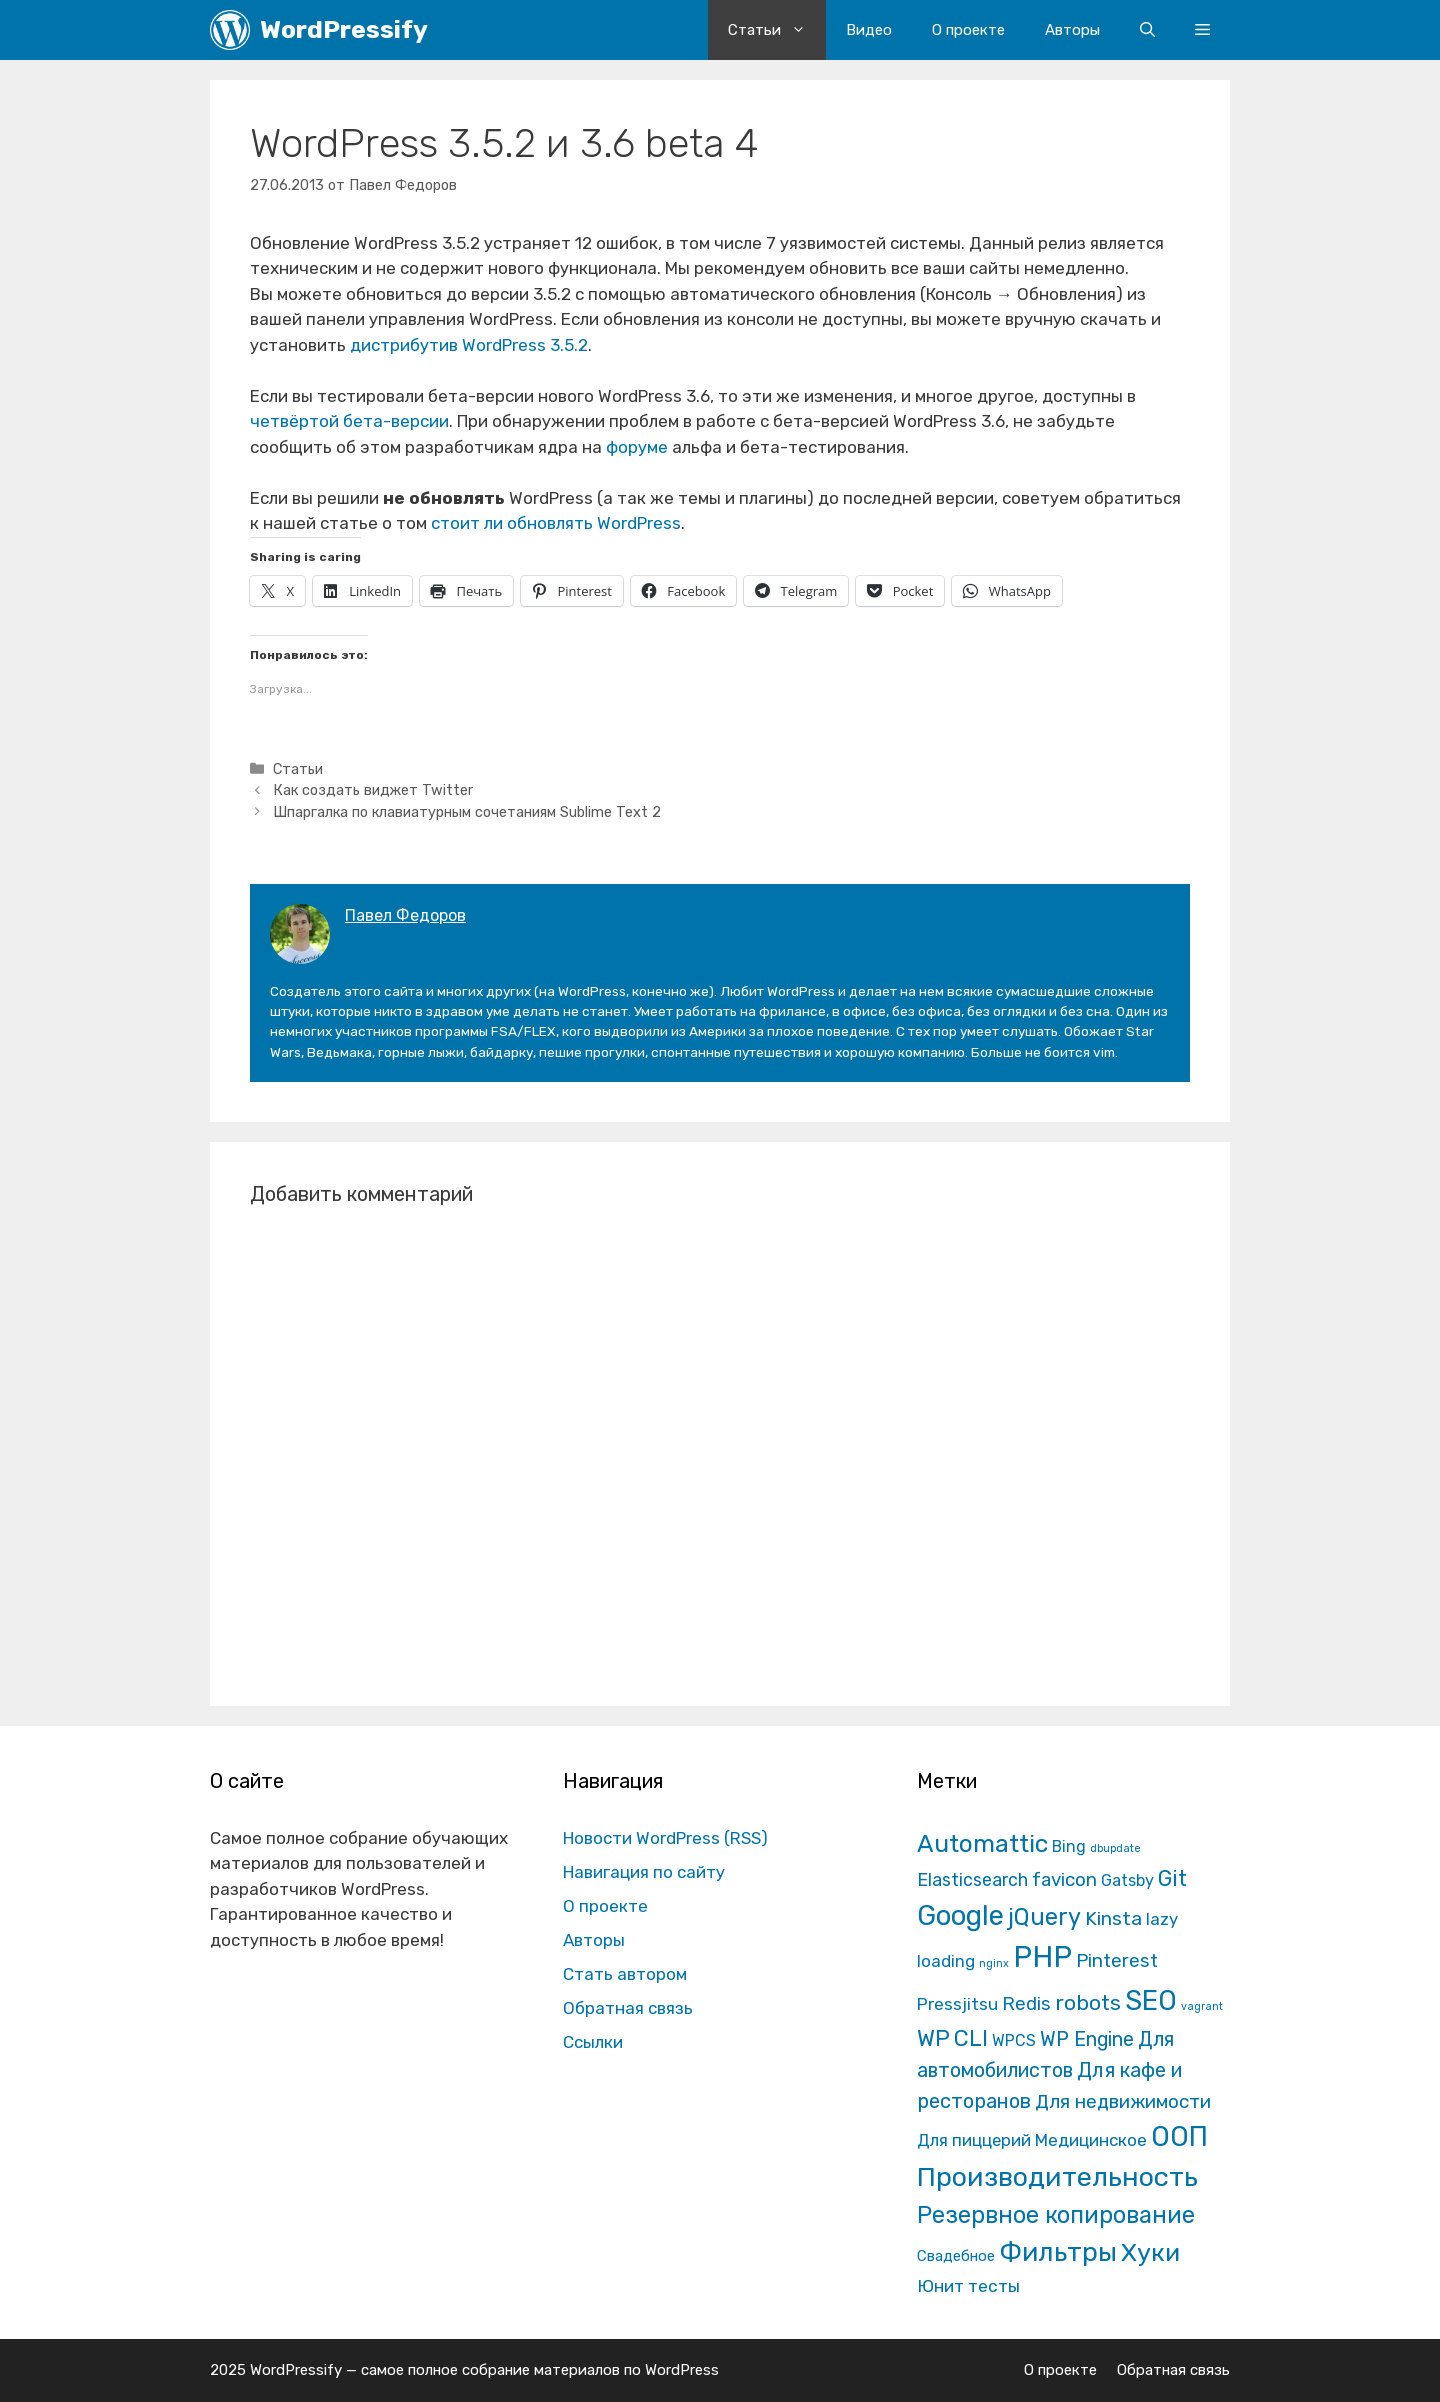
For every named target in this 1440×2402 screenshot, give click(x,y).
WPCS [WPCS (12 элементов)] (1014, 2040)
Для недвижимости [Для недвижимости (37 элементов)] (1123, 2101)
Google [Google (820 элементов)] (960, 1915)
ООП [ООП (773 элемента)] (1179, 2136)
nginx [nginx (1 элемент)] (994, 1963)
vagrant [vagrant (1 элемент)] (1202, 2006)
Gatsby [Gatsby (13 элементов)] (1127, 1880)
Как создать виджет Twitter (373, 790)
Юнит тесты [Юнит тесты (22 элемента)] (968, 2286)
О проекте (968, 30)
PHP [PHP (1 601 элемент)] (1042, 1957)
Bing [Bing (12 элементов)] (1069, 1846)
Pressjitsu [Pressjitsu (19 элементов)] (957, 2004)
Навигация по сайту (644, 1872)
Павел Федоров (405, 915)
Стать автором (625, 1974)
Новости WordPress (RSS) (665, 1838)
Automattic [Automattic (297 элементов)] (982, 1843)
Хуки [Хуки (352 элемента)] (1150, 2252)
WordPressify (344, 29)
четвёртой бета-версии (349, 421)
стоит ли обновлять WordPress (556, 523)
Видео (869, 30)
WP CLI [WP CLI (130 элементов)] (952, 2038)
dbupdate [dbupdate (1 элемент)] (1115, 1848)
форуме (637, 447)
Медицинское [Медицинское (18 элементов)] (1091, 2140)
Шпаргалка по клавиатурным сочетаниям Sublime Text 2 (467, 812)
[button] (1202, 30)
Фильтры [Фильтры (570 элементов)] (1058, 2252)
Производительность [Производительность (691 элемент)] (1057, 2177)
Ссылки (593, 2042)
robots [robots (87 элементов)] (1088, 2002)
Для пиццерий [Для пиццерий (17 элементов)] (974, 2140)
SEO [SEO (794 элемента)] (1151, 2000)
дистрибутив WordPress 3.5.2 (469, 345)
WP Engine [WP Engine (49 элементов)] (1087, 2039)
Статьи (777, 30)
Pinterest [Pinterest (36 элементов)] (1117, 1960)
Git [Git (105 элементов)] (1172, 1878)
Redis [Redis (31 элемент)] (1026, 2004)
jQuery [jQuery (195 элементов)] (1044, 1917)
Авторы (1072, 30)
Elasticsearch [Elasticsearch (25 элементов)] (972, 1879)
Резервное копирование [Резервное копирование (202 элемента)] (1056, 2215)
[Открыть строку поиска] (1147, 30)
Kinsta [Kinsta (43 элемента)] (1113, 1918)
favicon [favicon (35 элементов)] (1064, 1879)
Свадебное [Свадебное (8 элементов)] (956, 2256)
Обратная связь (628, 2008)
